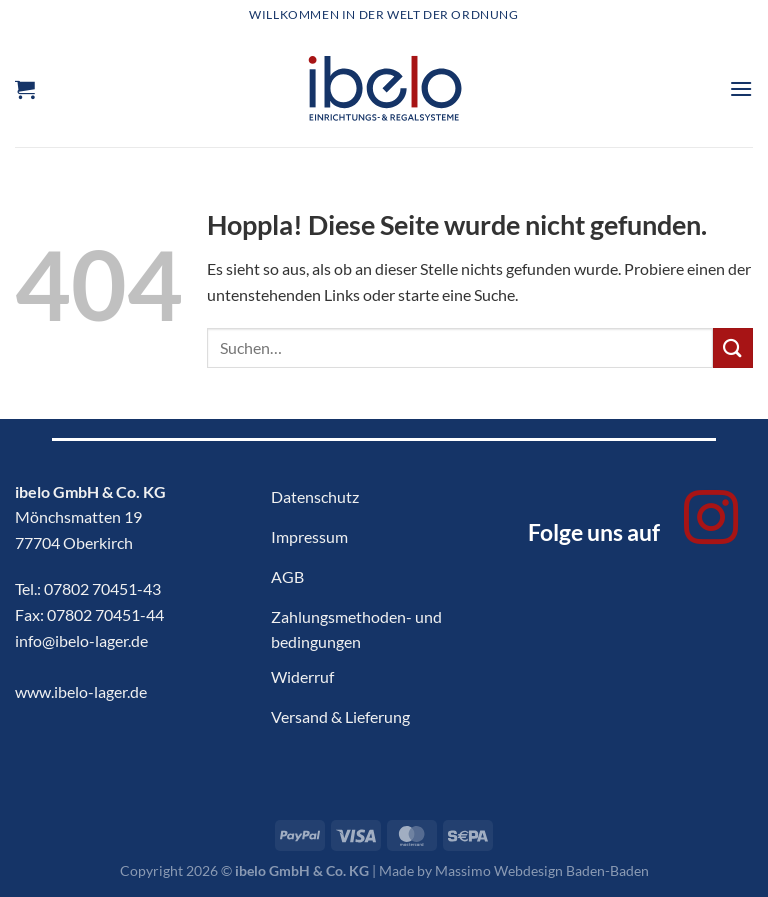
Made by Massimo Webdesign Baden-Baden (514, 870)
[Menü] (741, 88)
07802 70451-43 (102, 588)
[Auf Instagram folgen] (711, 522)
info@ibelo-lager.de (81, 640)
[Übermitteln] (733, 347)
